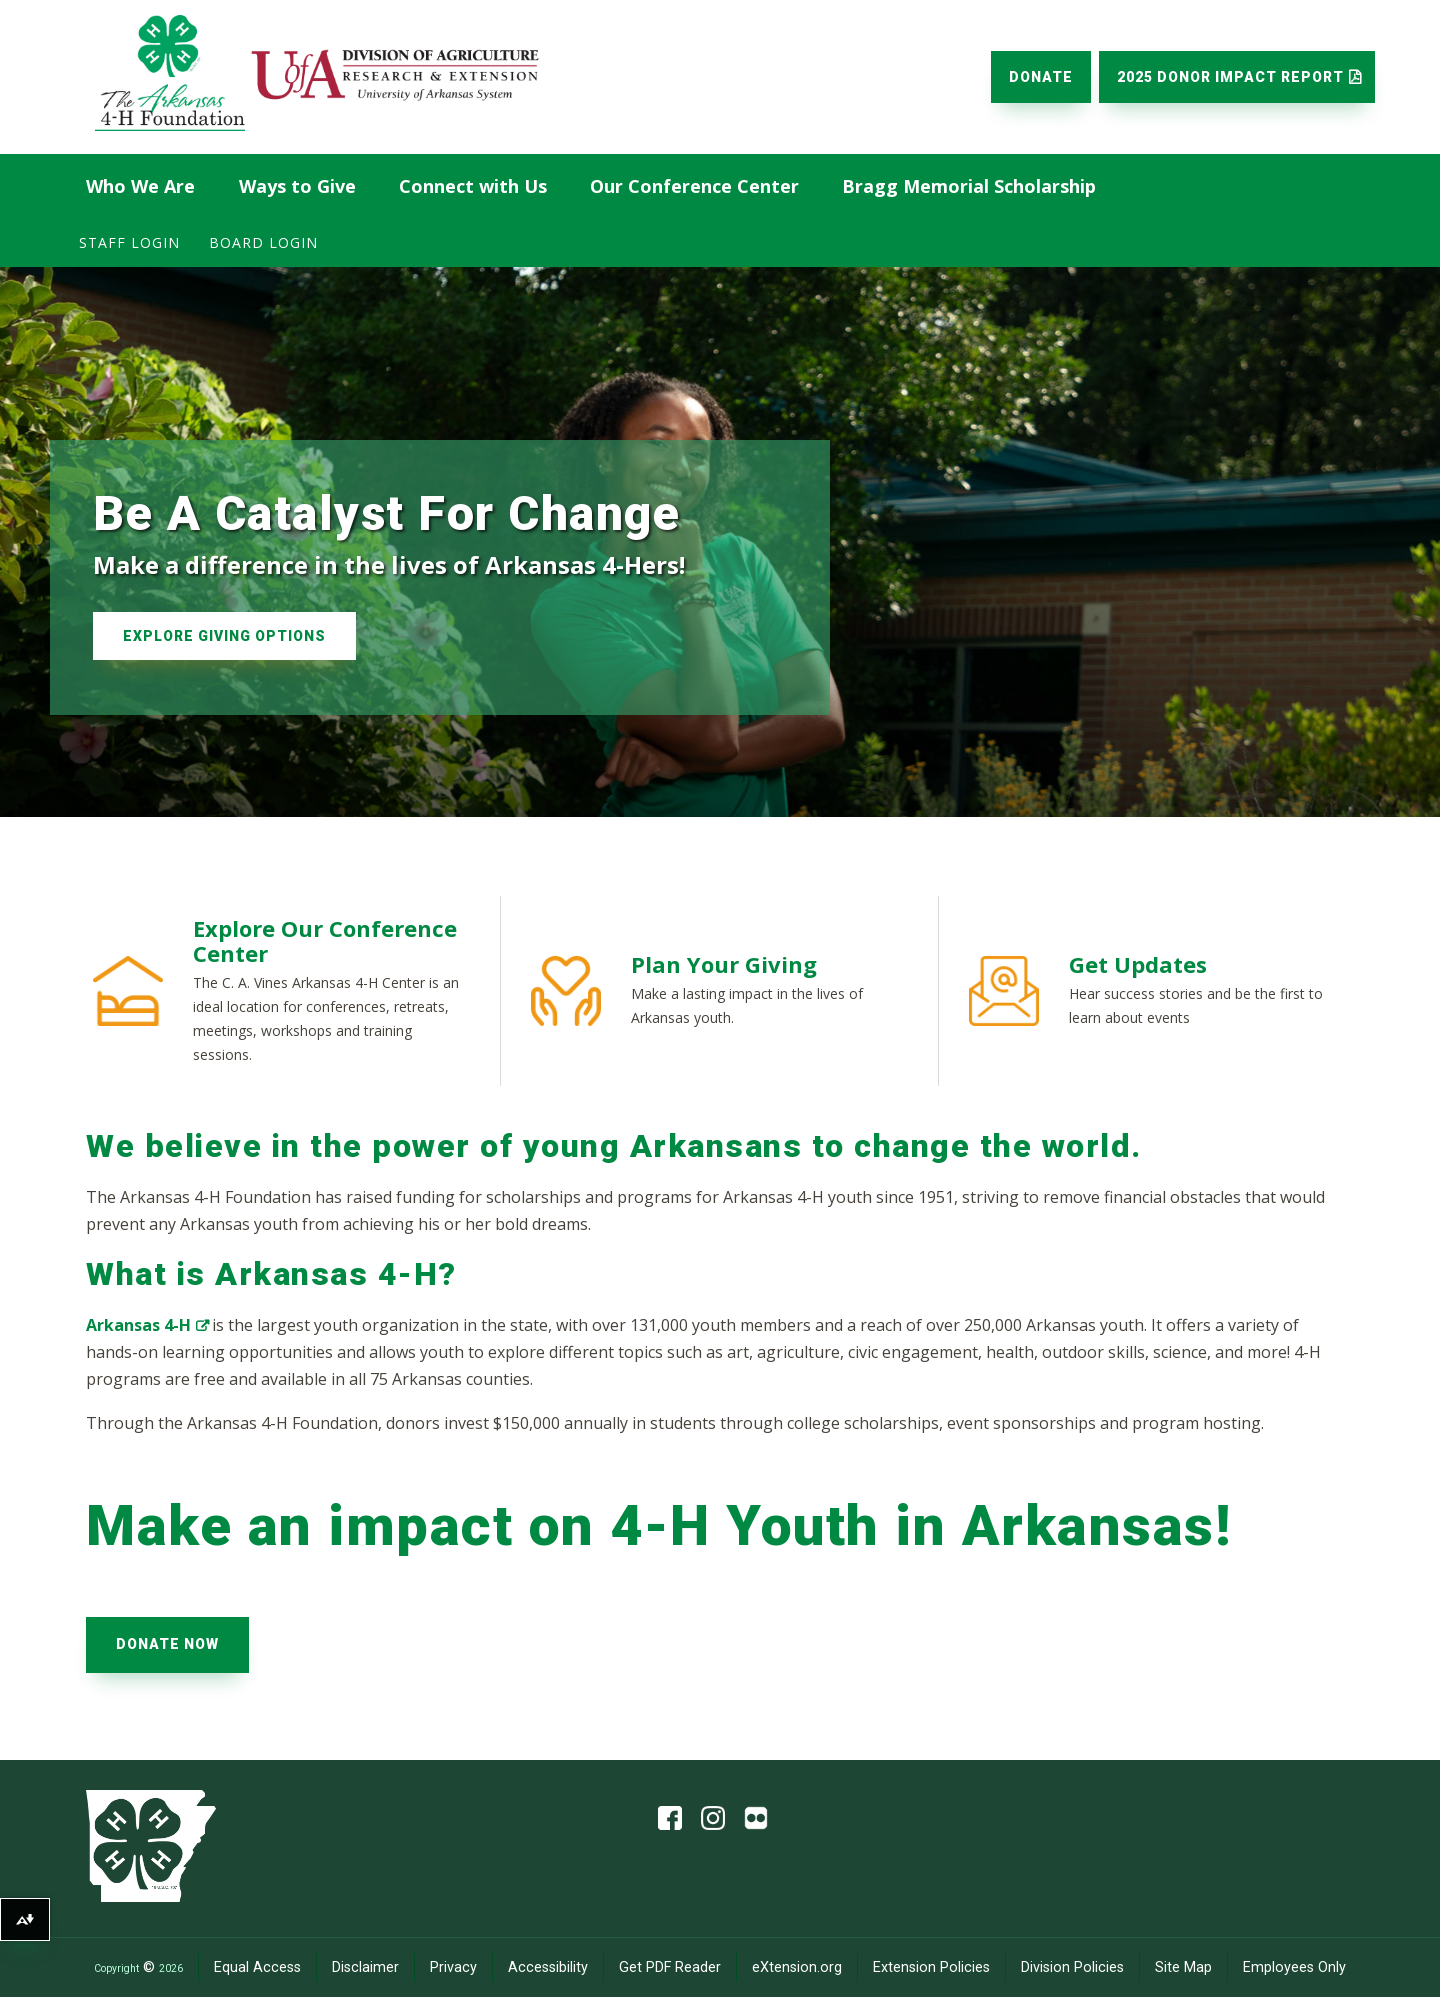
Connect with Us (473, 186)
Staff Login (129, 242)
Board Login (263, 242)
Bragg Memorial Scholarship (969, 186)
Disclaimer (365, 1967)
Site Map (1183, 1967)
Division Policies (1072, 1967)
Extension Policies (931, 1967)
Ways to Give (297, 186)
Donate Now (167, 1644)
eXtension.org (797, 1967)
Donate (1041, 77)
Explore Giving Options (224, 636)
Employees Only (1294, 1967)
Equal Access (257, 1967)
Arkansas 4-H (138, 1325)
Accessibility (548, 1967)
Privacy (453, 1967)
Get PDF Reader (670, 1967)
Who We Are (140, 186)
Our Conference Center (694, 186)
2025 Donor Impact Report (1230, 77)
